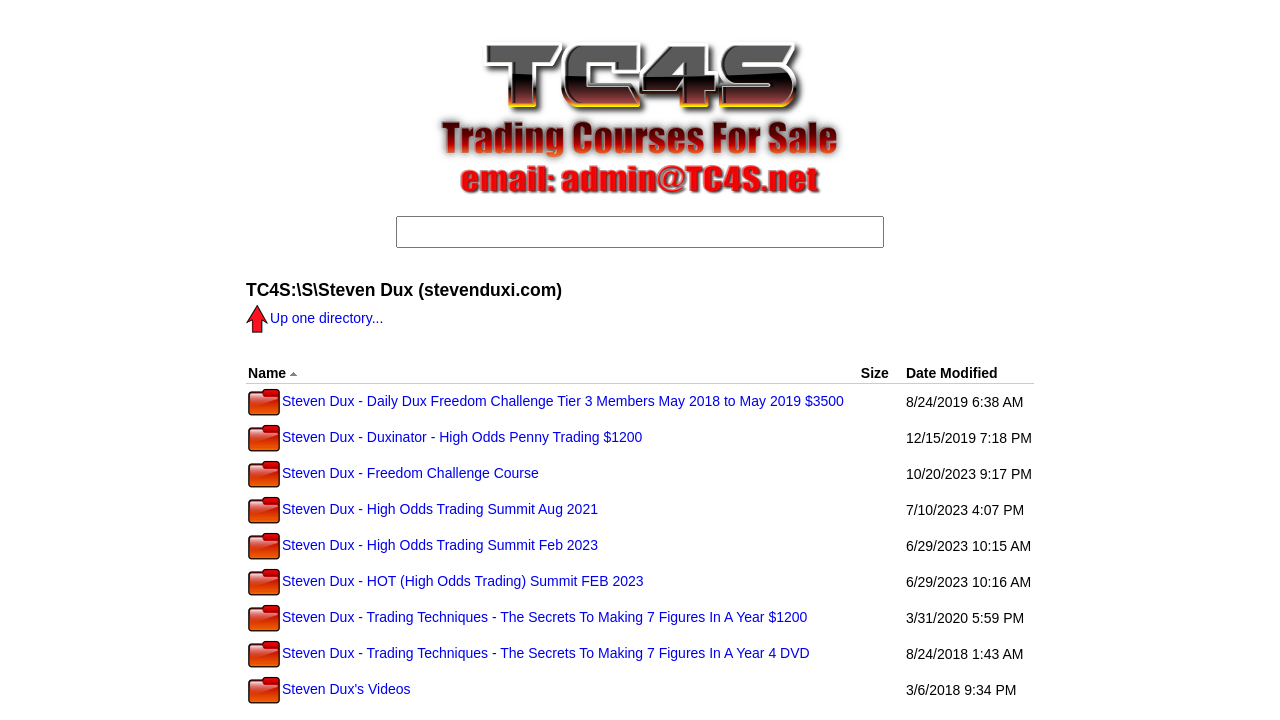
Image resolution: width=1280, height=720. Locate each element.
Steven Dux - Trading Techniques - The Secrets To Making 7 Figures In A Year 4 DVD (529, 653)
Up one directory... (314, 318)
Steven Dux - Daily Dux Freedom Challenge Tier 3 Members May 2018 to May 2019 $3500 (546, 401)
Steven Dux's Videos (329, 689)
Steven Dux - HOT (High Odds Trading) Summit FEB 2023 (446, 581)
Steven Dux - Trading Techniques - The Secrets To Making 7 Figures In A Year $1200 (527, 617)
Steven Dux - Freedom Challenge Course (393, 473)
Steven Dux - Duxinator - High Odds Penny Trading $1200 (445, 437)
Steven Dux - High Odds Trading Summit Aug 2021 (423, 509)
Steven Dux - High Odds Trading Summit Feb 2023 (423, 545)
